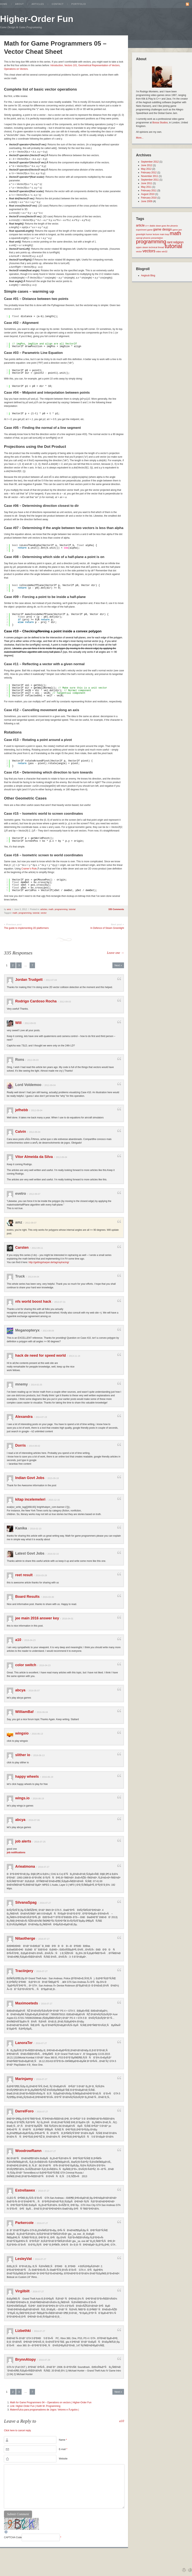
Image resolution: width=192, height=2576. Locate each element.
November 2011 (149, 176)
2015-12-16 (54, 1500)
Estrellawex (25, 2190)
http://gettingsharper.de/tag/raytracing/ (49, 1262)
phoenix (146, 238)
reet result (24, 1575)
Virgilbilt (22, 2291)
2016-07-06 (34, 1820)
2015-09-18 (53, 1478)
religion (178, 242)
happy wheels (27, 1777)
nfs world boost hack (33, 1301)
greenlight (140, 234)
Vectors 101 (70, 65)
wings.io (22, 1798)
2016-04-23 (29, 1640)
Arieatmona (25, 1866)
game (150, 230)
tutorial (72, 909)
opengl (139, 238)
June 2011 (146, 183)
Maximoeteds (26, 2003)
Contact (58, 4)
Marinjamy (24, 2079)
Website (63, 2458)
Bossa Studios (160, 122)
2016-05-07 (34, 1690)
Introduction (56, 65)
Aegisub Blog (148, 275)
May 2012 (146, 169)
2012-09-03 (65, 1001)
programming (61, 909)
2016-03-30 (48, 1597)
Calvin (20, 1132)
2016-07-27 (43, 1867)
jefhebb (21, 1110)
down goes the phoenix (167, 226)
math (51, 909)
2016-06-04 (42, 1712)
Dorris (20, 1445)
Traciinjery (24, 1971)
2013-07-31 (59, 1302)
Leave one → (115, 952)
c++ (147, 226)
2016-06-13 (37, 1734)
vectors (148, 251)
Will (18, 1023)
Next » (118, 965)
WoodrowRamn (28, 2151)
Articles (38, 4)
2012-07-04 (51, 980)
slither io (22, 1755)
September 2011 (150, 179)
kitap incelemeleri (30, 1499)
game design (162, 229)
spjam (139, 247)
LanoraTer (24, 2043)
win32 (164, 251)
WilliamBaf (24, 1712)
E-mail (63, 2449)
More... (139, 137)
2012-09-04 (50, 1085)
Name (63, 2439)
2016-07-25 (39, 1841)
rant (169, 242)
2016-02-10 (35, 1528)
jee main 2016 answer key (37, 1618)
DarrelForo (24, 2111)
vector (44, 913)
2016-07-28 (44, 2360)
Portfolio (78, 4)
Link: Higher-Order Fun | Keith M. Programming (35, 2406)
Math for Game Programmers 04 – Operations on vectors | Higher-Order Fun (50, 2402)
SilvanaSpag (26, 1902)
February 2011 (149, 190)
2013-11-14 (74, 1356)
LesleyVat (23, 2259)
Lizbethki (23, 2331)
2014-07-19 (41, 1417)
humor (149, 234)
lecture (156, 234)
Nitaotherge (25, 1938)
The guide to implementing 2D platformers (26, 928)
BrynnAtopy (25, 2359)
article (140, 225)
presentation (157, 238)
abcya (20, 1690)
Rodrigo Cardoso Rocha (36, 1001)
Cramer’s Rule (29, 868)
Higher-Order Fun (36, 19)
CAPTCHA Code (13, 2537)
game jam (177, 230)
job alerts (23, 1841)
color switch (25, 1665)
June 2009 (146, 201)
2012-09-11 (37, 1248)
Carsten (22, 1248)
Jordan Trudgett (29, 980)
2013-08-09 (48, 1330)
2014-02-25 (36, 1384)
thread (161, 247)
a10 (18, 1640)
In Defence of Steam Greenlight (107, 928)
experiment (141, 230)
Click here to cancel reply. (17, 2430)
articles (43, 909)
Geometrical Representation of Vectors (99, 65)
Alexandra (24, 1417)
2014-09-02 (34, 1446)
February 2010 (149, 197)
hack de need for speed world (40, 1355)
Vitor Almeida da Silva (34, 1157)
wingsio (22, 1733)
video (158, 251)
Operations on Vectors (16, 69)
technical (153, 247)
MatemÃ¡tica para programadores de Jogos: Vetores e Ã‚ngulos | (44, 2409)
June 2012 (146, 165)
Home (3, 4)
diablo (152, 226)
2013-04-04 (33, 1277)
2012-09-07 (34, 1194)
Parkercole (24, 2223)
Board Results (27, 1597)
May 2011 (146, 187)
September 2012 (150, 161)
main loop (164, 234)
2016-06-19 (47, 1777)
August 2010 (147, 194)
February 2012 (149, 172)
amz (9, 909)
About (19, 4)
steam (145, 247)
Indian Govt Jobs (29, 1478)
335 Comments (116, 909)
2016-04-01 (67, 1618)
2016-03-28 (41, 1575)
